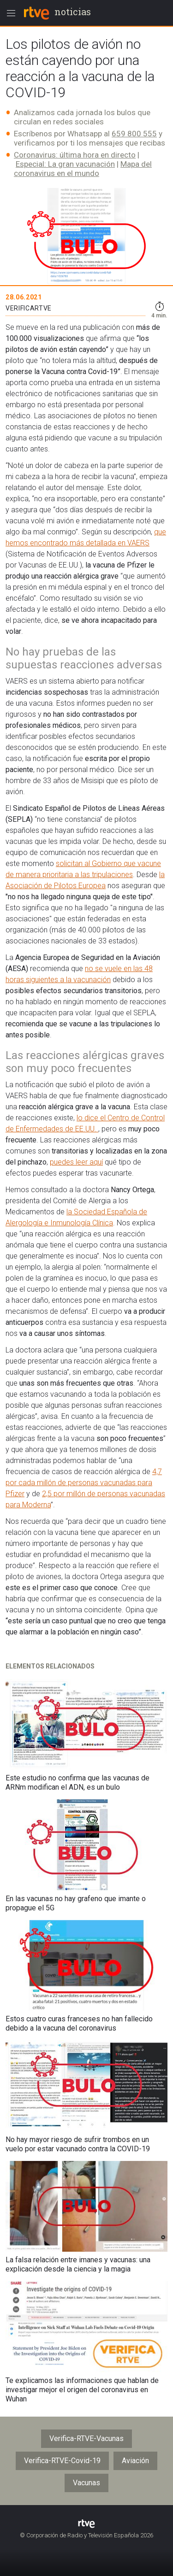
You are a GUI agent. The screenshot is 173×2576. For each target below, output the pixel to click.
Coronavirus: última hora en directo (75, 154)
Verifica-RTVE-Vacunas (86, 2438)
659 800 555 (134, 133)
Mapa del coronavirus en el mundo (83, 168)
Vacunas (86, 2482)
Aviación (135, 2460)
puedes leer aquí (76, 1162)
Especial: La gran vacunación (65, 164)
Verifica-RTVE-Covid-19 (62, 2460)
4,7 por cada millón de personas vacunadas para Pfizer (84, 1482)
